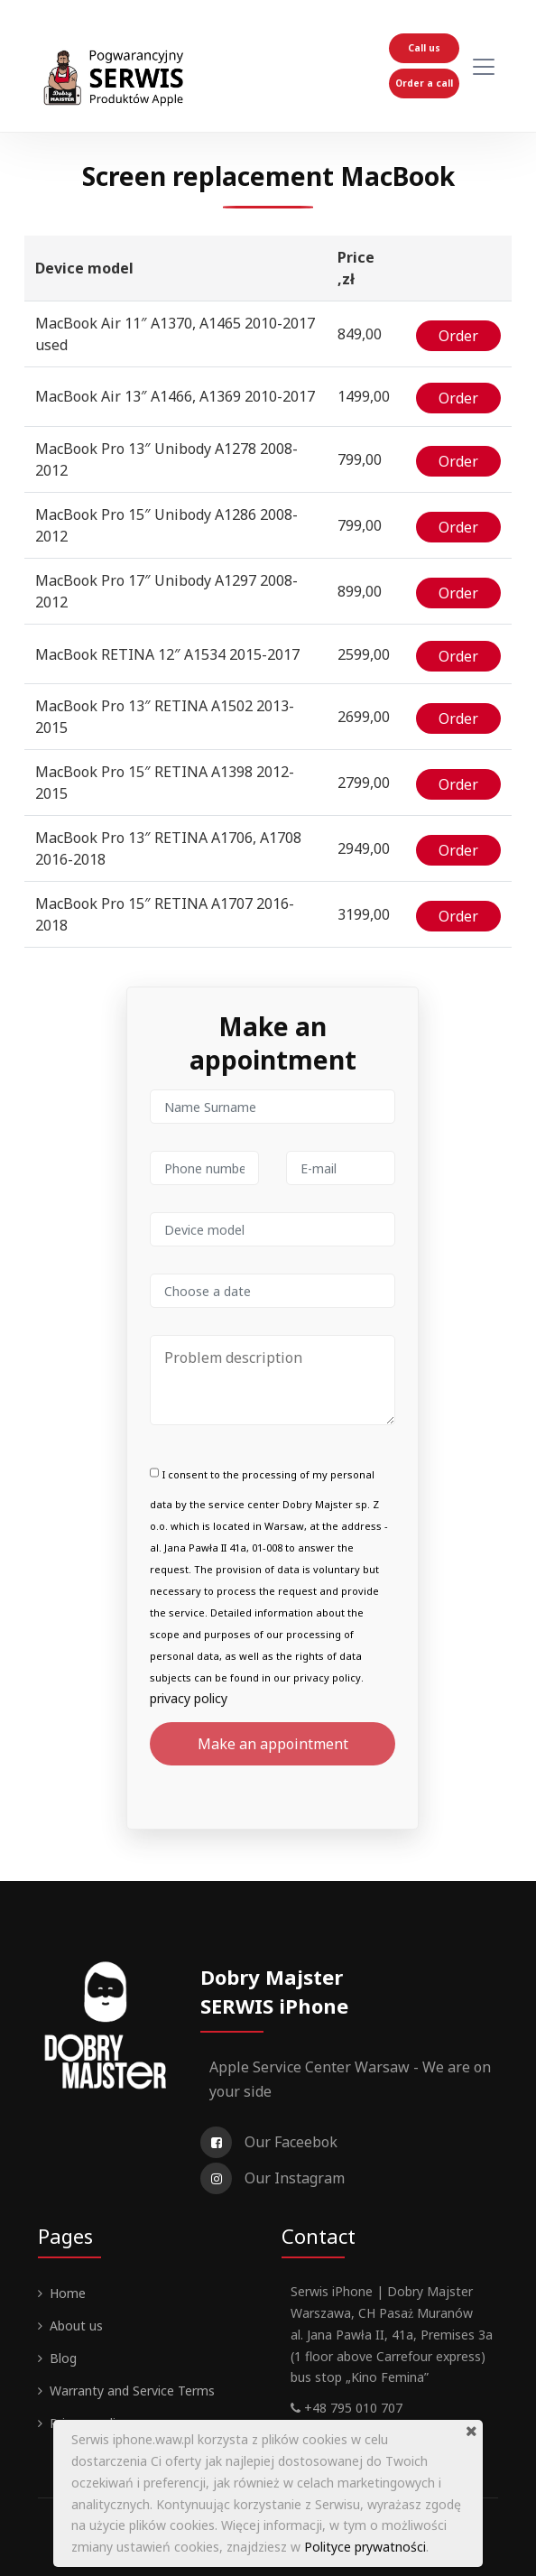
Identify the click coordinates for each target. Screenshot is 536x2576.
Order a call (424, 83)
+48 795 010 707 (346, 2405)
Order (458, 337)
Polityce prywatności (365, 2546)
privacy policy (188, 1696)
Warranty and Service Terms (132, 2388)
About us (76, 2323)
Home (68, 2291)
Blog (63, 2356)
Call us (424, 48)
